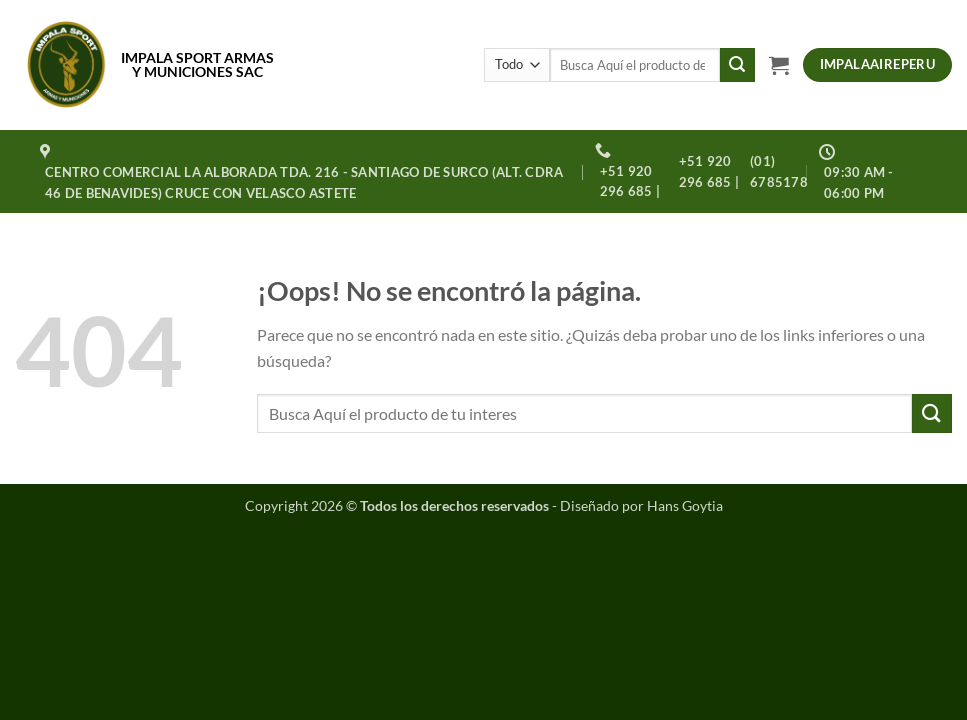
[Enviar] (737, 65)
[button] (779, 65)
